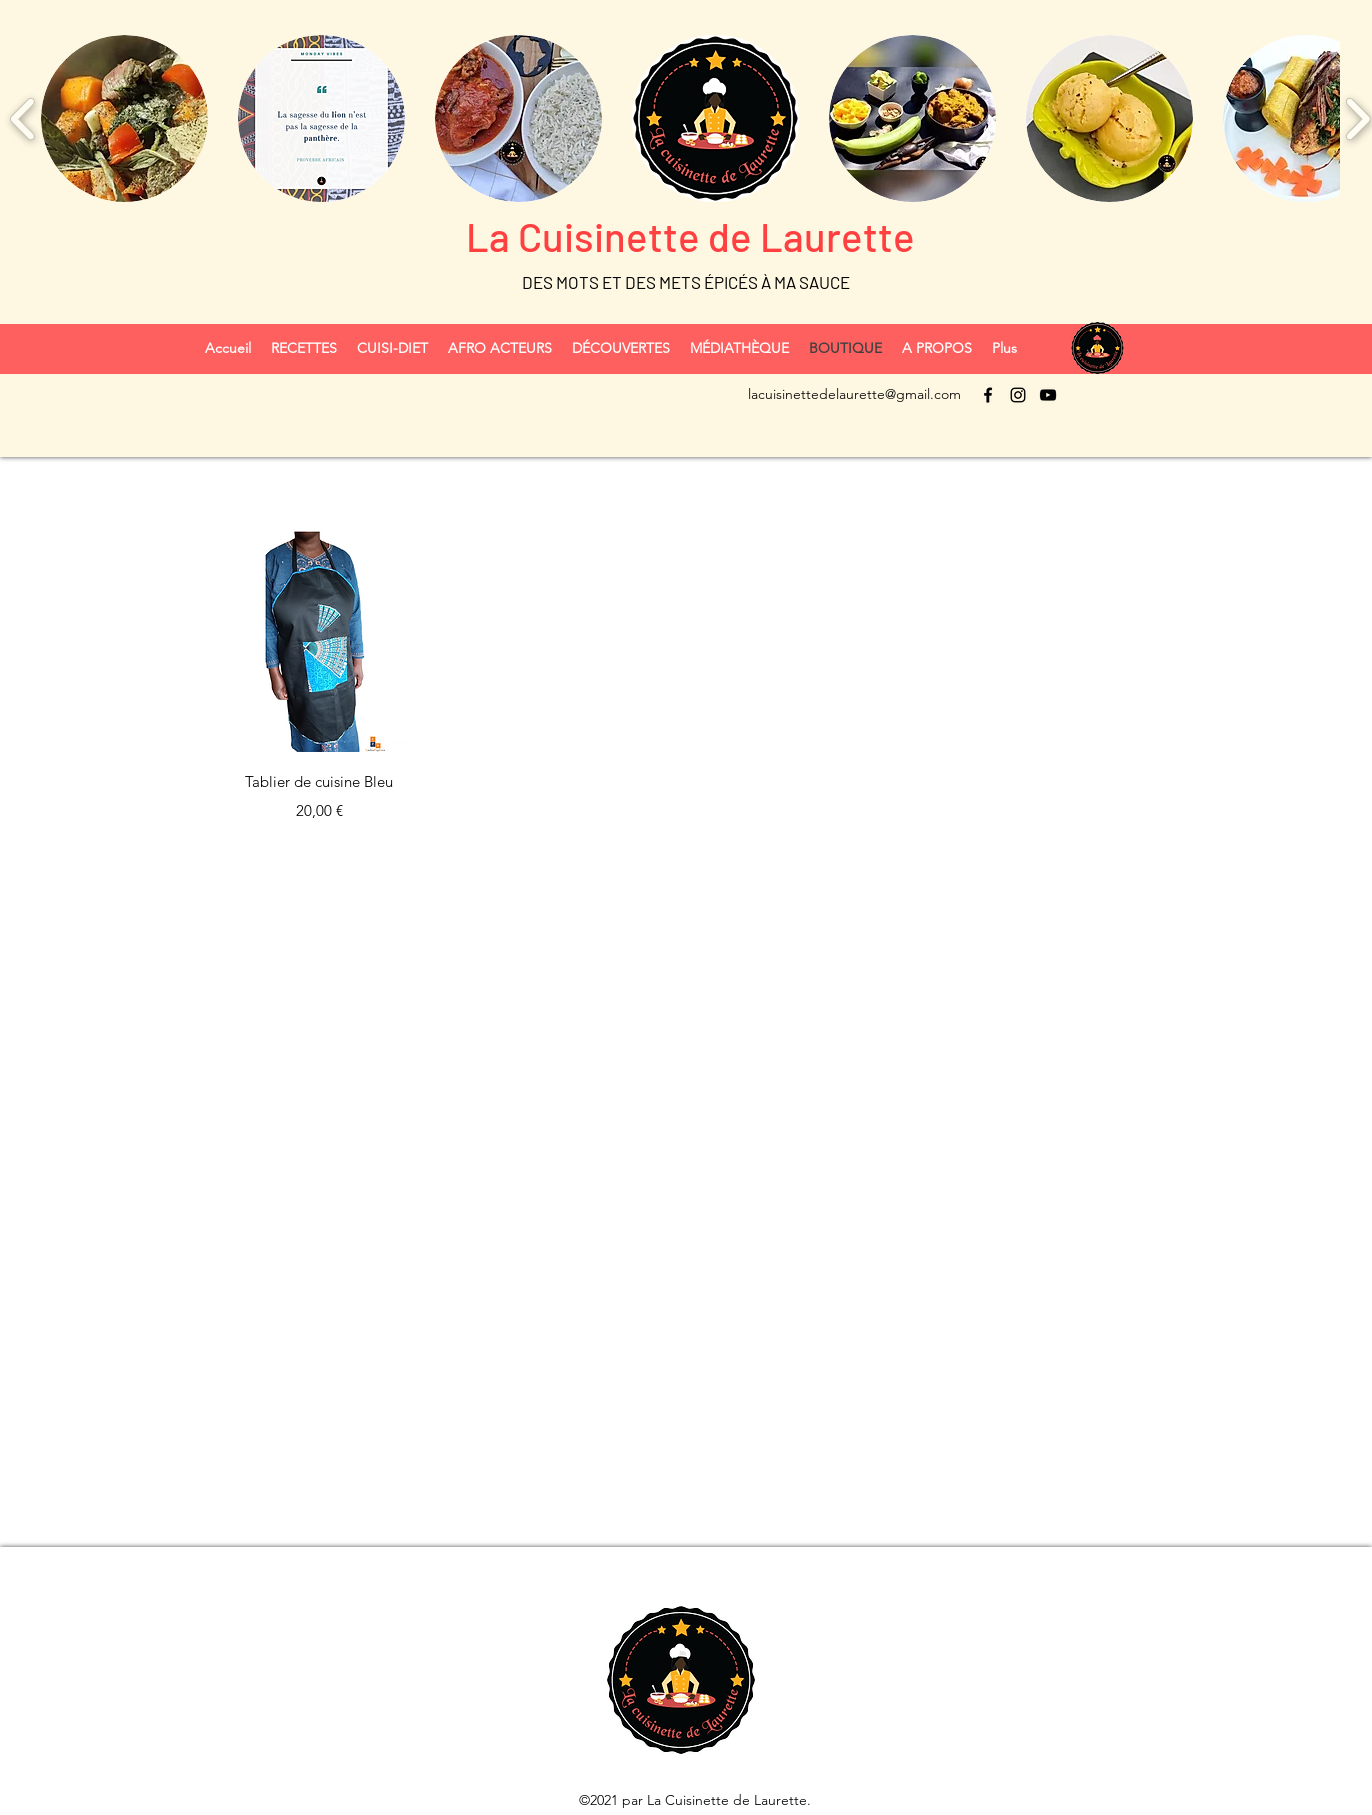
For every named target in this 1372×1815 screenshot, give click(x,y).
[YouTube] (1048, 395)
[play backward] (23, 118)
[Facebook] (988, 395)
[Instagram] (1018, 395)
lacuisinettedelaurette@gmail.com (854, 394)
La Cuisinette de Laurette (686, 236)
